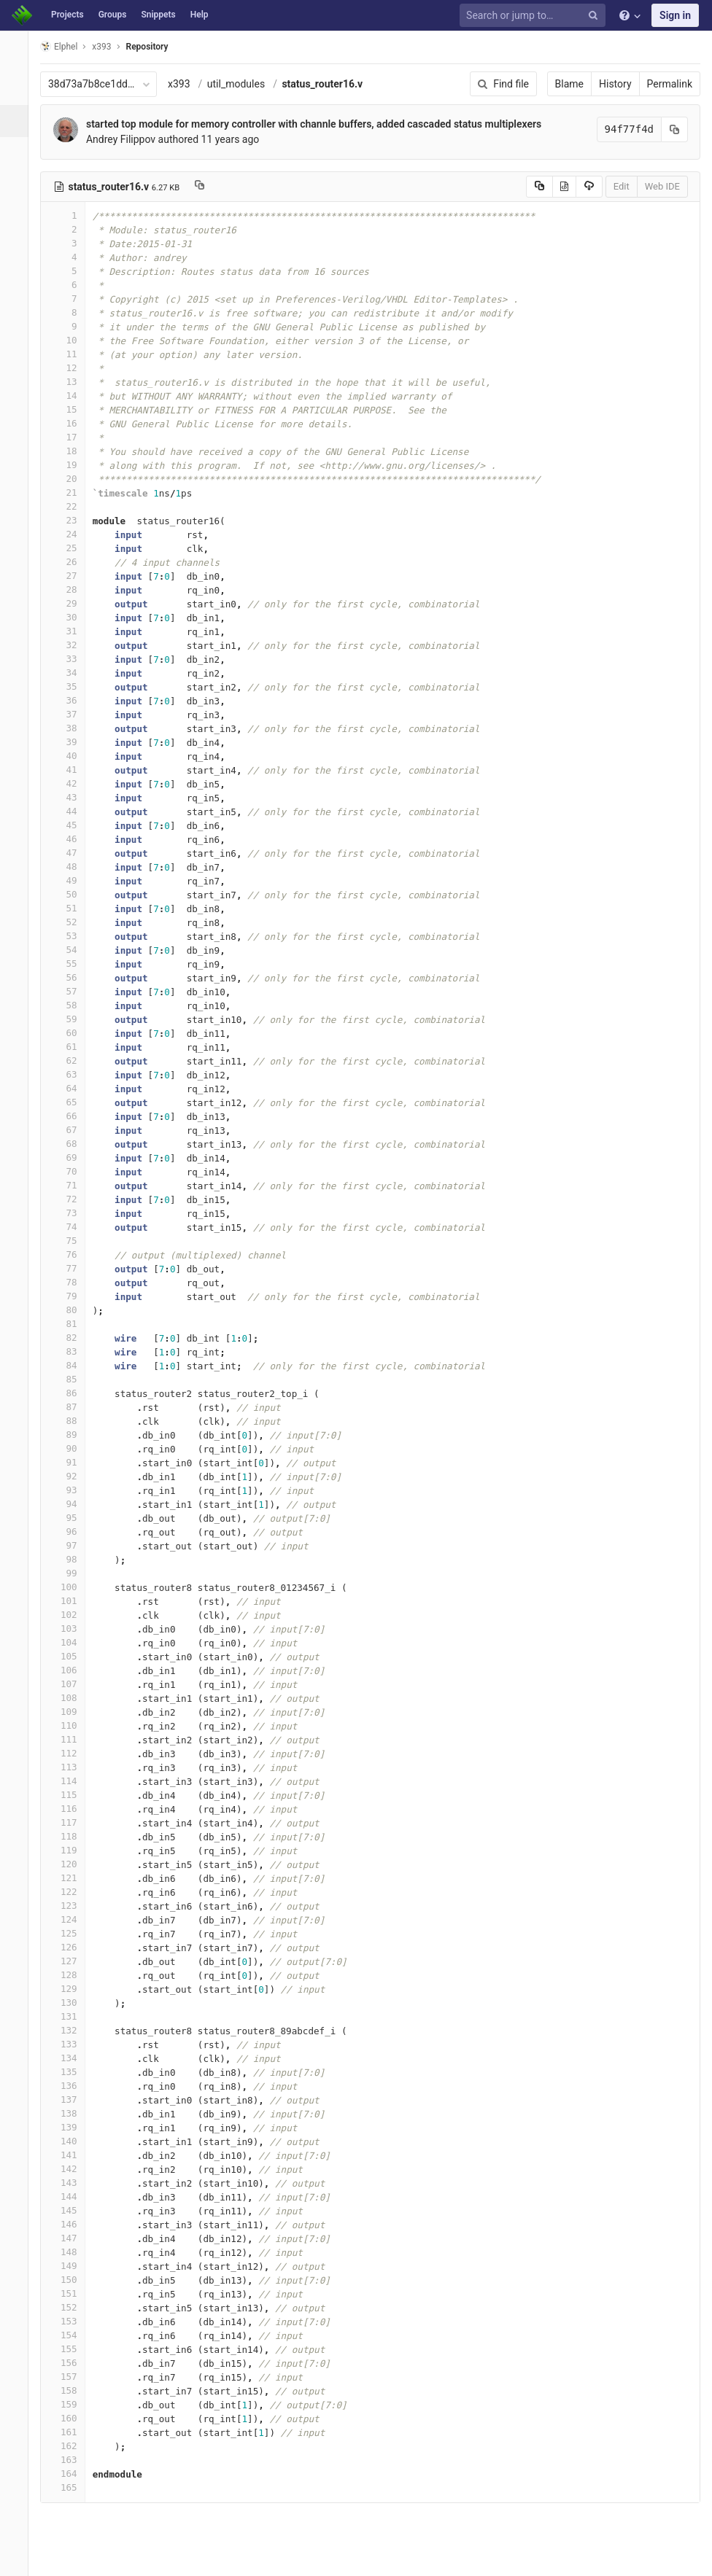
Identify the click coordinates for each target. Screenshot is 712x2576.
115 (70, 1794)
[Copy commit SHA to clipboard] (675, 129)
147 (70, 2238)
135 (70, 2071)
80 (70, 1309)
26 (70, 561)
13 (70, 381)
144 (70, 2196)
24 (70, 534)
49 (70, 880)
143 (70, 2182)
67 (70, 1129)
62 (70, 1060)
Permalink (669, 84)
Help (199, 14)
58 (70, 1005)
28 (70, 589)
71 (70, 1185)
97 (70, 1545)
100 (70, 1586)
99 (70, 1573)
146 (70, 2224)
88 (70, 1420)
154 (70, 2335)
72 (70, 1199)
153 (70, 2321)
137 (70, 2099)
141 (70, 2154)
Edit (622, 186)
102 (70, 1614)
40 (70, 755)
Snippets (158, 14)
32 (70, 644)
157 (70, 2376)
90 (70, 1448)
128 (70, 1974)
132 (70, 2030)
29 (70, 603)
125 (70, 1933)
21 (70, 492)
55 (70, 963)
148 (70, 2251)
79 (70, 1296)
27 (70, 575)
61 (70, 1046)
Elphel (66, 46)
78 (70, 1282)
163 (70, 2459)
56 (70, 977)
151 (70, 2293)
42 (70, 783)
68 (70, 1143)
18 (70, 450)
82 (70, 1337)
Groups (112, 14)
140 (70, 2141)
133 (70, 2044)
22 (70, 506)
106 (70, 1670)
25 (70, 547)
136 (70, 2085)
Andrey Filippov (128, 139)
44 (70, 811)
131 (70, 2016)
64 (70, 1088)
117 (70, 1822)
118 (70, 1836)
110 (70, 1725)
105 (70, 1656)
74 (70, 1226)
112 (70, 1753)
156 (70, 2362)
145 (70, 2210)
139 (70, 2127)
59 (70, 1018)
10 (70, 340)
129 (70, 1988)
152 (70, 2307)
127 (70, 1961)
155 (70, 2348)
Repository (155, 47)
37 (70, 714)
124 (70, 1919)
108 (70, 1697)
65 (70, 1102)
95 (70, 1517)
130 (70, 2002)
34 (70, 672)
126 (70, 1947)
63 (70, 1074)
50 (70, 894)
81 (70, 1323)
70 (70, 1171)
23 (70, 520)
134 (70, 2057)
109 (70, 1711)
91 (70, 1462)
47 (70, 852)
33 (70, 658)
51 (70, 908)
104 (70, 1642)
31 (70, 631)
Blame (569, 84)
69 (70, 1157)
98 (70, 1559)
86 (70, 1393)
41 (70, 769)
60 (70, 1032)
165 (70, 2487)
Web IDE (662, 186)
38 (70, 728)
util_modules (244, 84)
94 (70, 1503)
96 (70, 1531)
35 (70, 686)
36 (70, 700)
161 (70, 2432)
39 (70, 741)
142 (70, 2168)
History (615, 84)
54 (70, 949)
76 (70, 1254)
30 (70, 617)
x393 (187, 84)
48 (70, 866)
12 (70, 367)
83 (70, 1351)
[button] (18, 2558)
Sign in (675, 15)
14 (70, 395)
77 (70, 1268)
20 (70, 478)
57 (70, 991)
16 (70, 423)
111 (70, 1739)
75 (70, 1240)
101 (70, 1600)
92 (70, 1476)
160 (70, 2418)
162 (70, 2445)
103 (70, 1628)
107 (70, 1683)
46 (70, 838)
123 (70, 1905)
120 (70, 1864)
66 (70, 1115)
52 (70, 922)
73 (70, 1212)
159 (70, 2404)
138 (70, 2113)
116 (70, 1808)
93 (70, 1489)
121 (70, 1877)
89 (70, 1434)
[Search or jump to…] (534, 16)
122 (70, 1891)
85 (70, 1379)
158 (70, 2390)
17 (70, 437)
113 (70, 1767)
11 (70, 354)
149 (70, 2265)
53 (70, 935)
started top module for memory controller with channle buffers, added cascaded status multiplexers (321, 124)
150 (70, 2279)
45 (70, 825)
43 (70, 797)
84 (70, 1365)
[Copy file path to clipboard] (207, 186)
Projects (67, 14)
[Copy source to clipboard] (539, 187)
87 (70, 1406)
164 (70, 2473)
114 (70, 1780)
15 (70, 409)
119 (70, 1850)
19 (70, 464)
